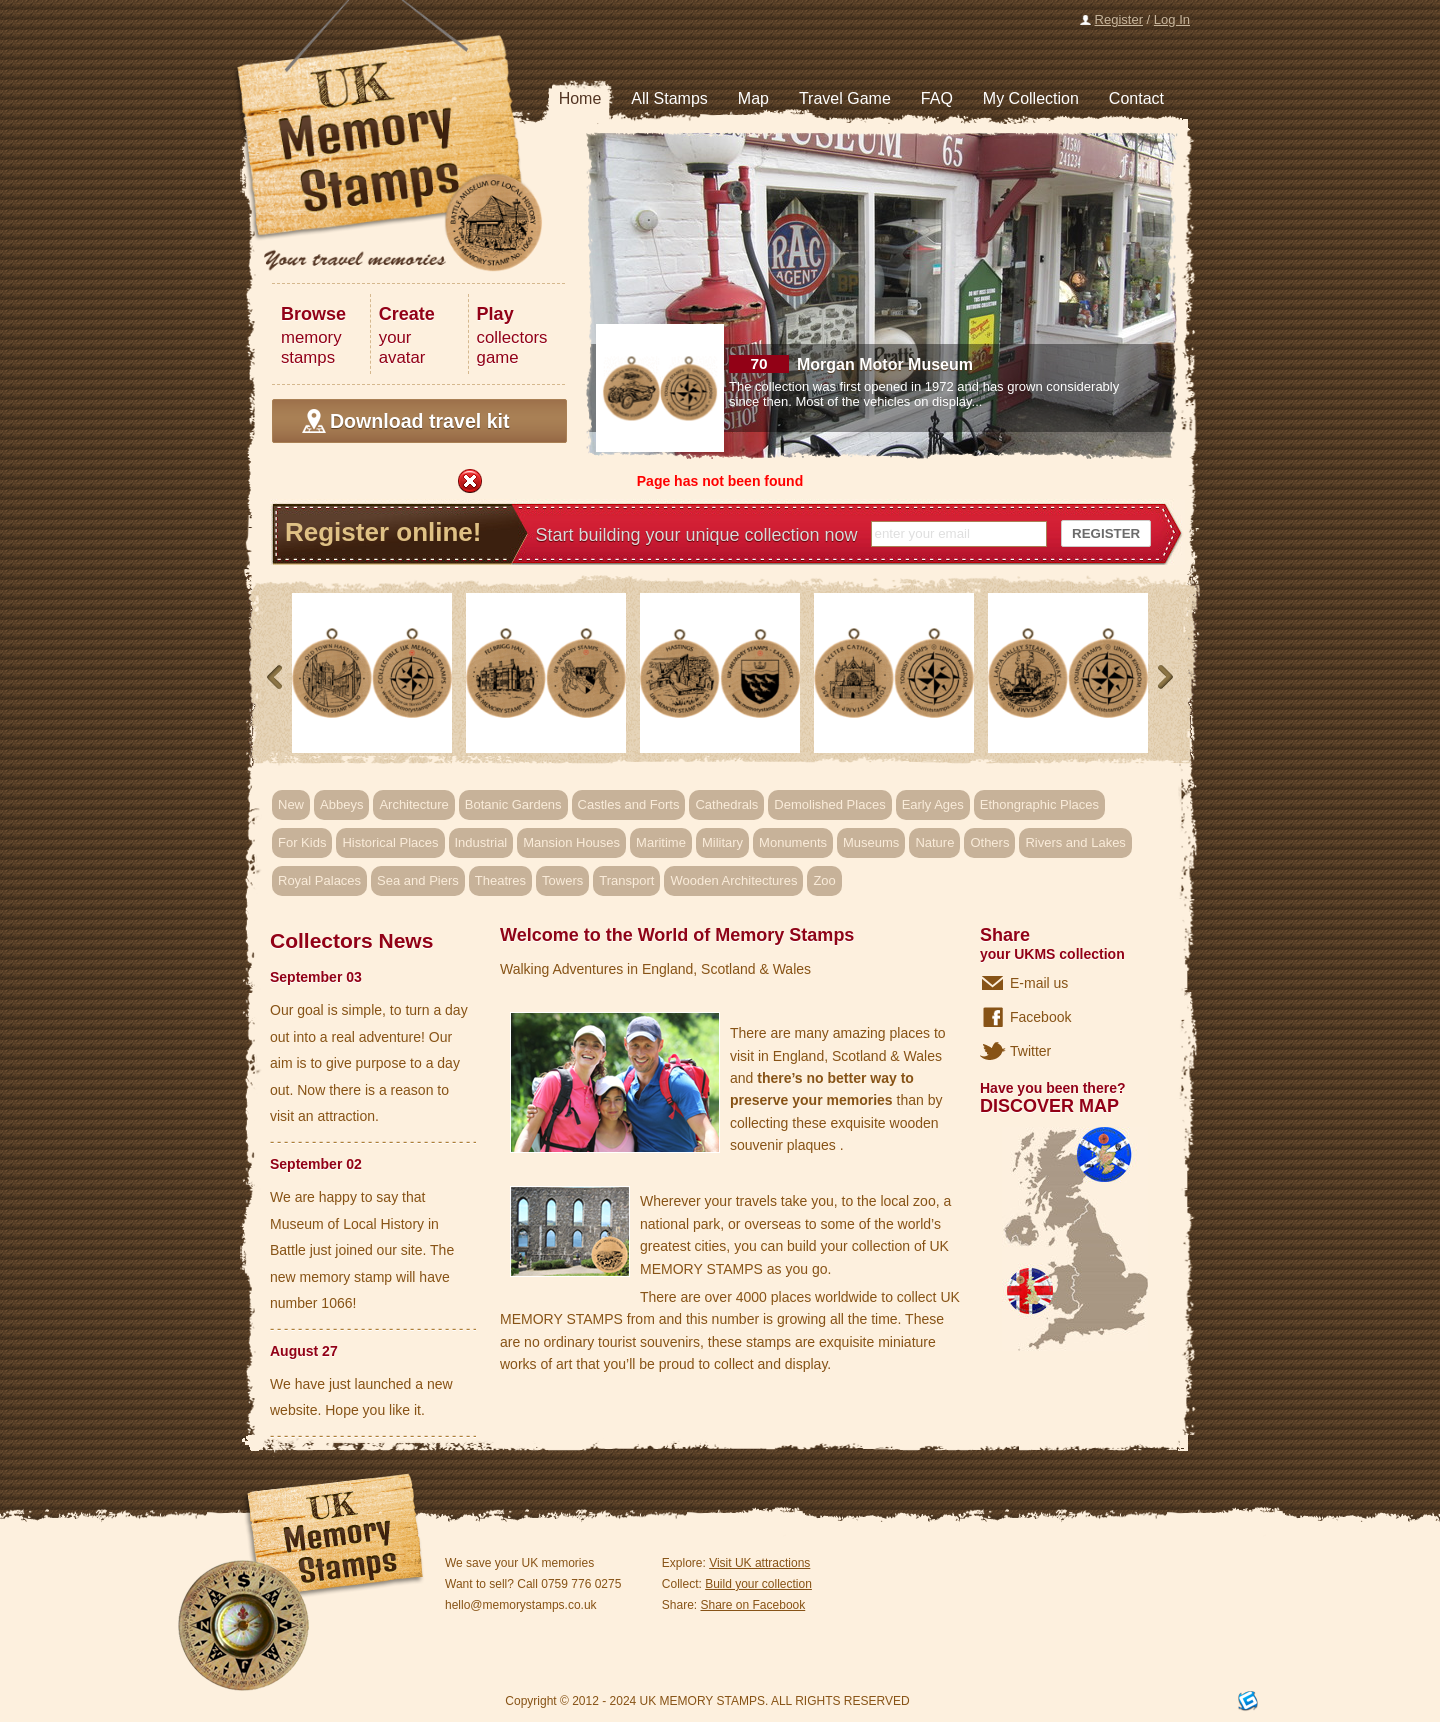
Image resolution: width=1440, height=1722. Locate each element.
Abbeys (341, 804)
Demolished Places (829, 804)
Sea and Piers (418, 880)
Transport (626, 880)
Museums (871, 842)
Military (722, 842)
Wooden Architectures (733, 880)
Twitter (1030, 1051)
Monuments (793, 842)
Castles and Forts (629, 804)
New (291, 804)
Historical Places (390, 842)
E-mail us (1039, 983)
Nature (934, 842)
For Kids (302, 842)
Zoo (824, 880)
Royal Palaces (319, 880)
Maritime (661, 842)
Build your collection (758, 1584)
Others (989, 842)
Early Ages (933, 804)
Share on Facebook (753, 1605)
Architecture (413, 804)
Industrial (481, 842)
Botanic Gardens (513, 804)
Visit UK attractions (759, 1563)
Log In (1172, 19)
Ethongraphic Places (1039, 804)
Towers (562, 880)
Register (1119, 19)
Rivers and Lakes (1075, 842)
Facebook (1040, 1017)
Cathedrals (726, 804)
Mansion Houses (571, 842)
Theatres (500, 880)
